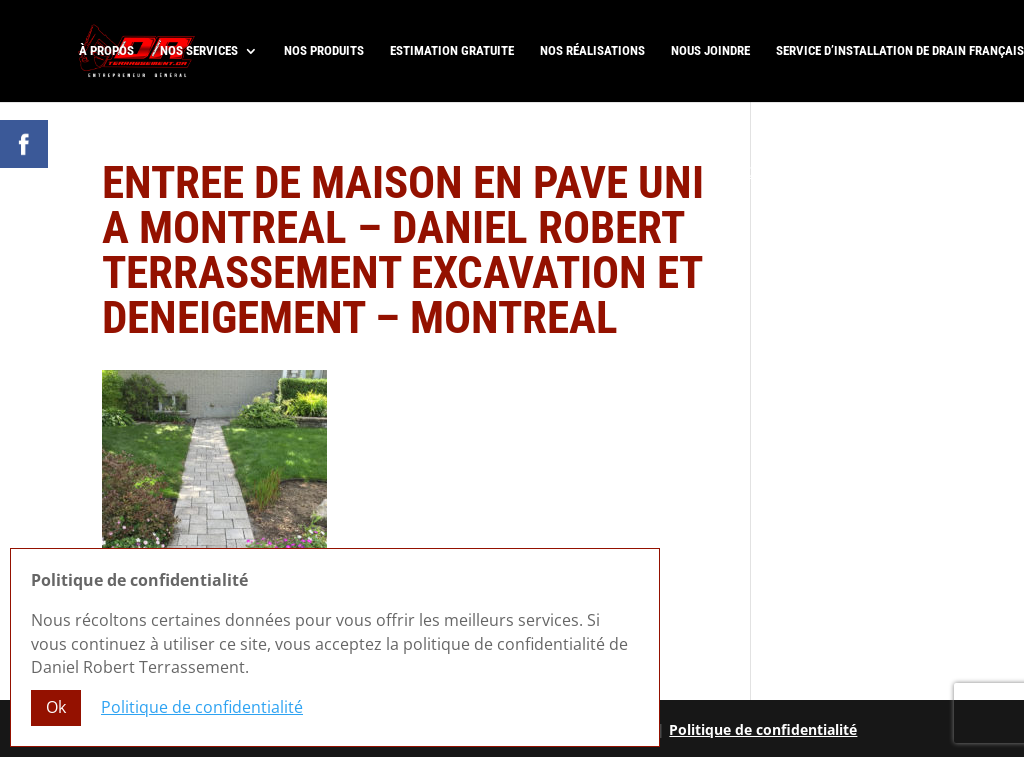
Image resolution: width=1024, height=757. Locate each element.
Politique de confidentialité (763, 729)
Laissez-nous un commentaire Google (852, 171)
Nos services (199, 51)
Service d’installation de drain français (900, 51)
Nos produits (324, 51)
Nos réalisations (592, 51)
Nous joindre (710, 51)
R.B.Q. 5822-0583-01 (933, 191)
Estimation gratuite (452, 51)
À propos (106, 51)
